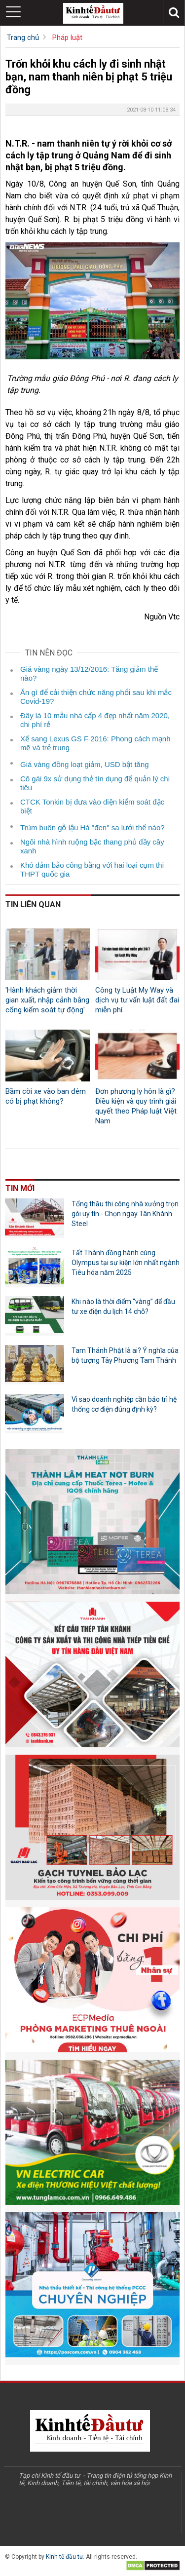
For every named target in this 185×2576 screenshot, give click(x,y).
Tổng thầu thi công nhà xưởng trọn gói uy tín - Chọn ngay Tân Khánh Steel (125, 1214)
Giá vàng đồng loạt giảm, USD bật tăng (84, 764)
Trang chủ (23, 37)
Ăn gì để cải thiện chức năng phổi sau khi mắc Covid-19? (96, 696)
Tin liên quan (33, 904)
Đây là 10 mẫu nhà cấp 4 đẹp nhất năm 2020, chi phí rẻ (95, 720)
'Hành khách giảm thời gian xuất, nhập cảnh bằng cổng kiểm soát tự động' (47, 1000)
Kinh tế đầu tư (64, 2556)
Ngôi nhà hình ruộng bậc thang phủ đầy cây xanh (92, 846)
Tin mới (20, 1188)
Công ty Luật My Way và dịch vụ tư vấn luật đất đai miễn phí (137, 1000)
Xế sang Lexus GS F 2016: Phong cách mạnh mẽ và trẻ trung (95, 743)
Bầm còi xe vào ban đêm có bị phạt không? (45, 1096)
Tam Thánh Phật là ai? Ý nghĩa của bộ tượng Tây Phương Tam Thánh (125, 1355)
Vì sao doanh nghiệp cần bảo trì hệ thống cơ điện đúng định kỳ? (124, 1404)
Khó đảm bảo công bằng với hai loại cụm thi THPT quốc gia (92, 869)
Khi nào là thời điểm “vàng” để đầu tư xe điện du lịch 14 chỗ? (123, 1306)
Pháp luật (67, 37)
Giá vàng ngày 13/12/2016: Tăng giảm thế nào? (89, 673)
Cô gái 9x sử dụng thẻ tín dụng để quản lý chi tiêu (95, 783)
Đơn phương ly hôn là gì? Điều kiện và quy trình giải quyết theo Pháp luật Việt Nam (136, 1106)
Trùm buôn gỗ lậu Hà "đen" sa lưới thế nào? (92, 827)
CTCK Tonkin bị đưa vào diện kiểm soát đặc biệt (92, 806)
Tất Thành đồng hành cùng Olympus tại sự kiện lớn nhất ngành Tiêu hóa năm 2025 (126, 1262)
